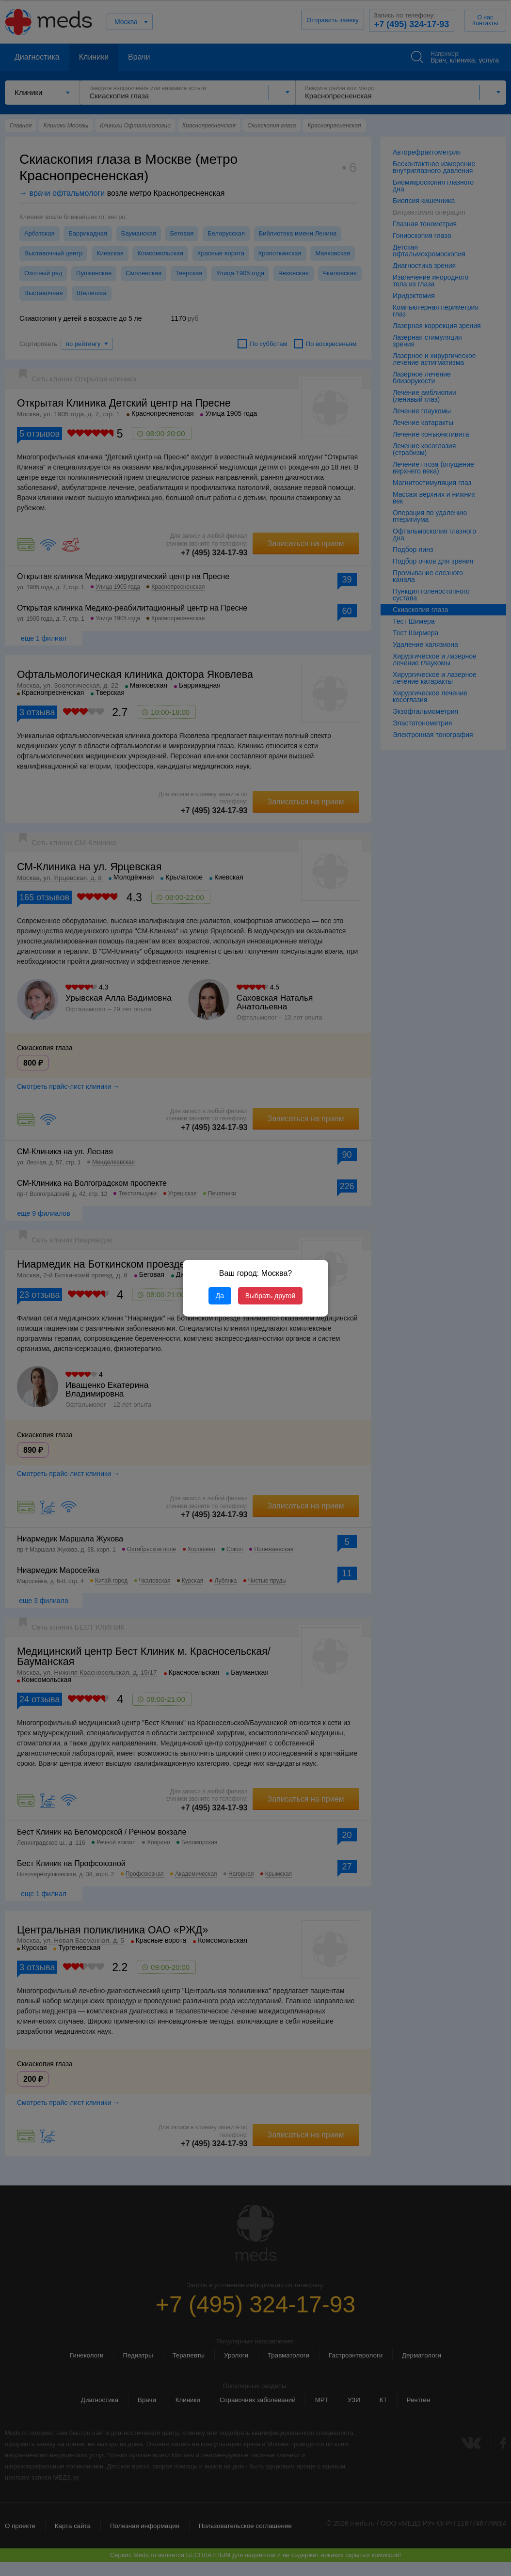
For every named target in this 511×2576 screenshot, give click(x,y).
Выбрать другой (270, 1296)
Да (220, 1296)
